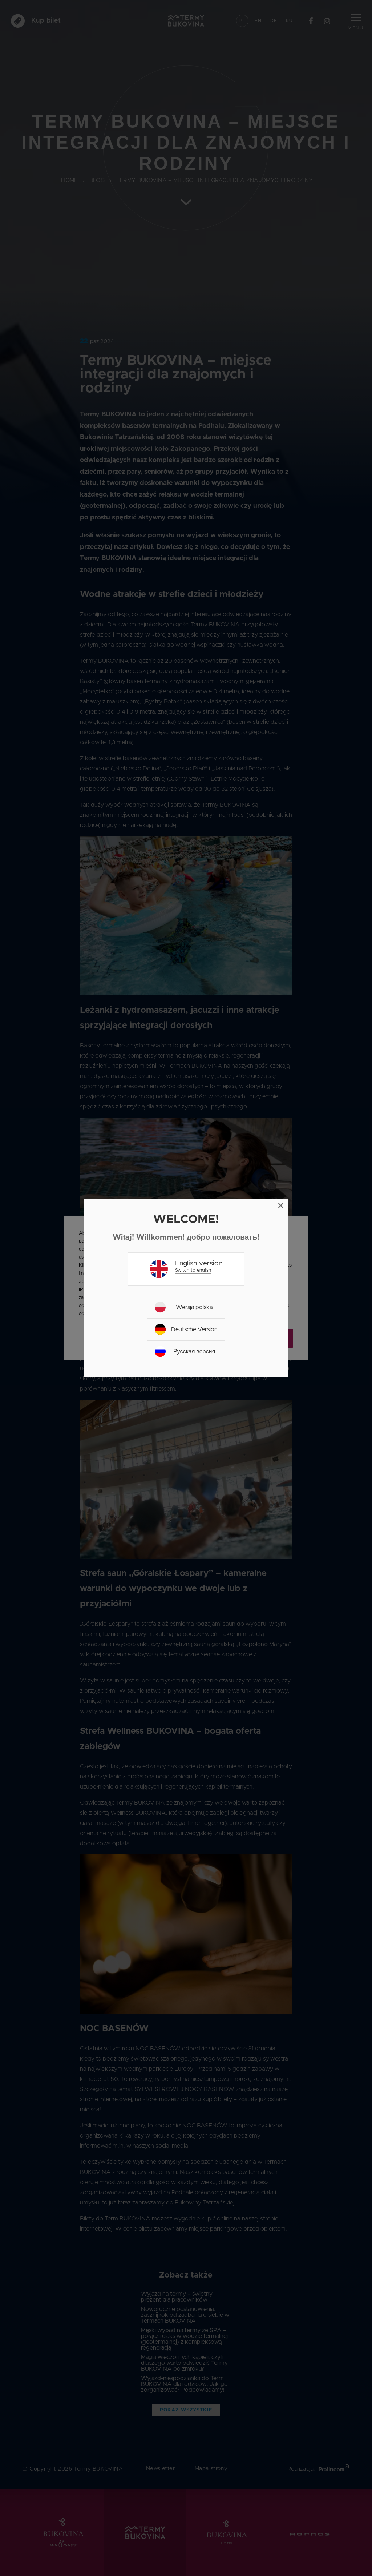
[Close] (280, 1205)
